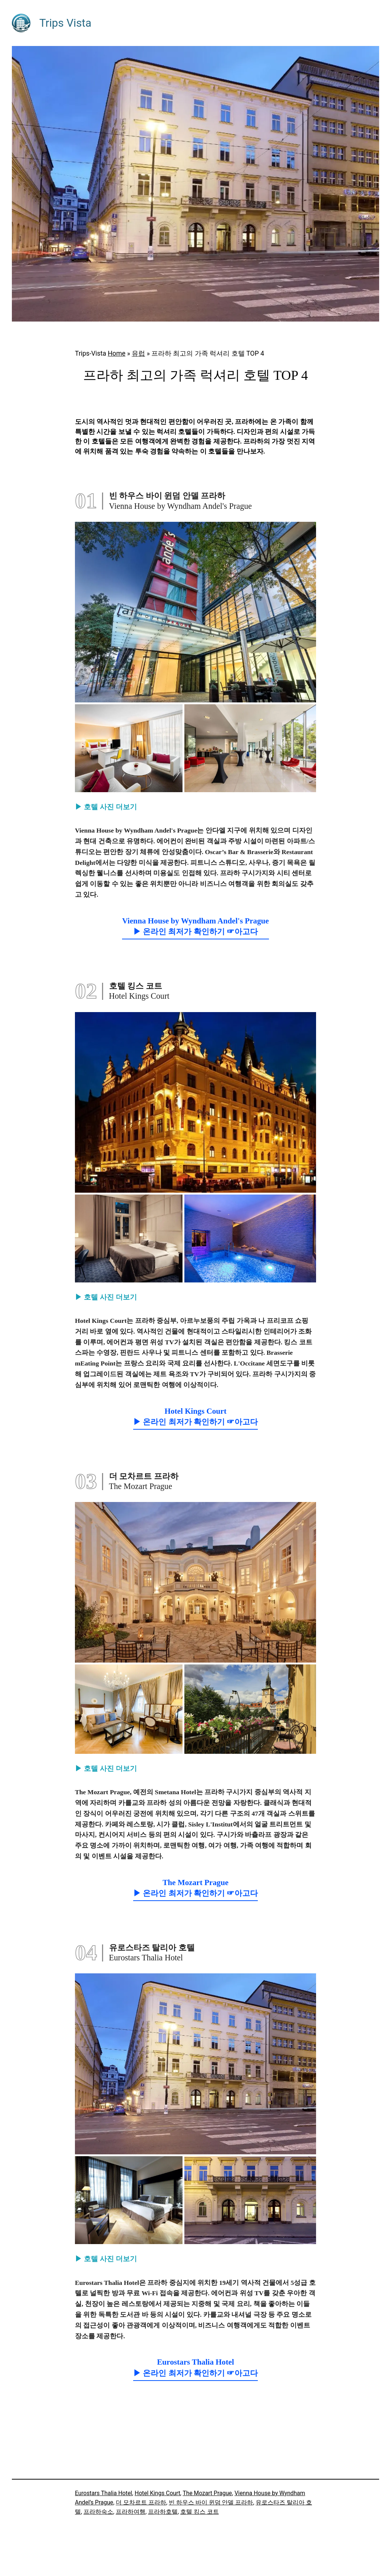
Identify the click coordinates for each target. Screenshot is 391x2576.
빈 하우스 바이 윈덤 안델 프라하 (211, 2502)
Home (117, 353)
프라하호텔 (163, 2511)
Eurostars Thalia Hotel (103, 2493)
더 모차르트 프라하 (141, 2502)
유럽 (138, 353)
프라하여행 (130, 2511)
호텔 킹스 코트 (199, 2511)
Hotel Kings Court (157, 2493)
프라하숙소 (98, 2511)
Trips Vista (65, 22)
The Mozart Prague (207, 2493)
